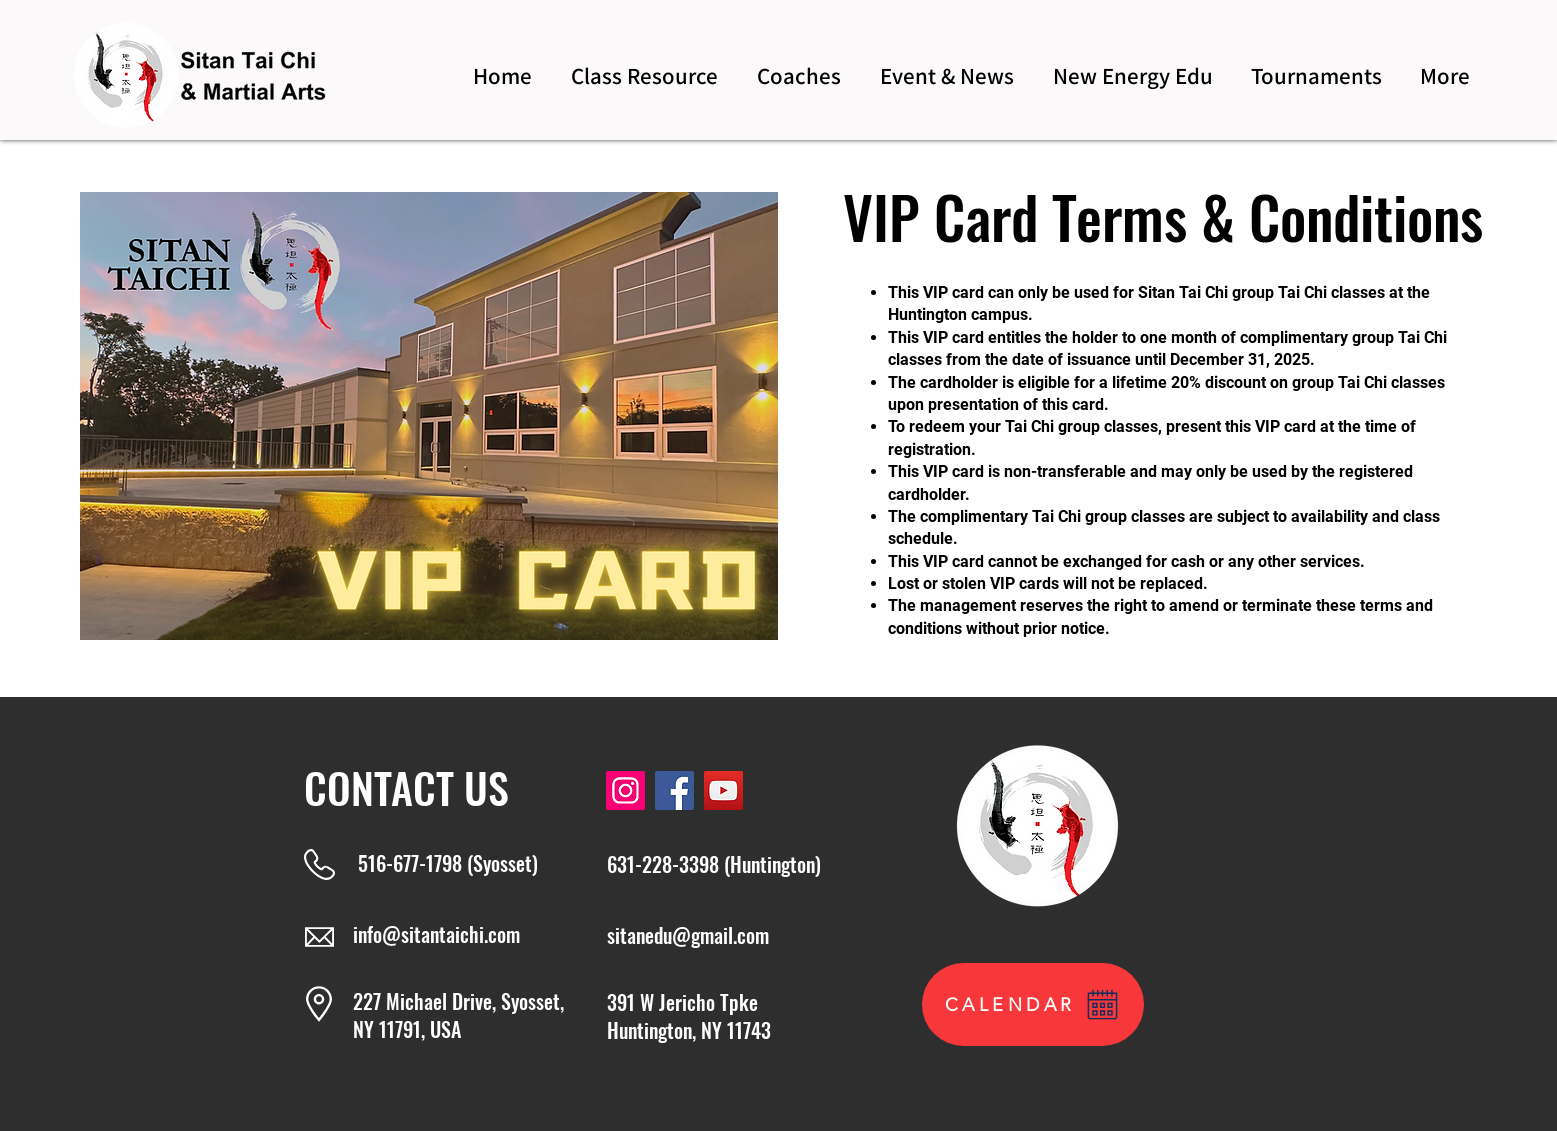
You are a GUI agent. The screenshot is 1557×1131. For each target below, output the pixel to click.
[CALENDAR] (1033, 1004)
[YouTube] (723, 790)
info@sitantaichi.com (436, 934)
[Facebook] (674, 790)
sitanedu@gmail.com (688, 935)
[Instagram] (625, 790)
